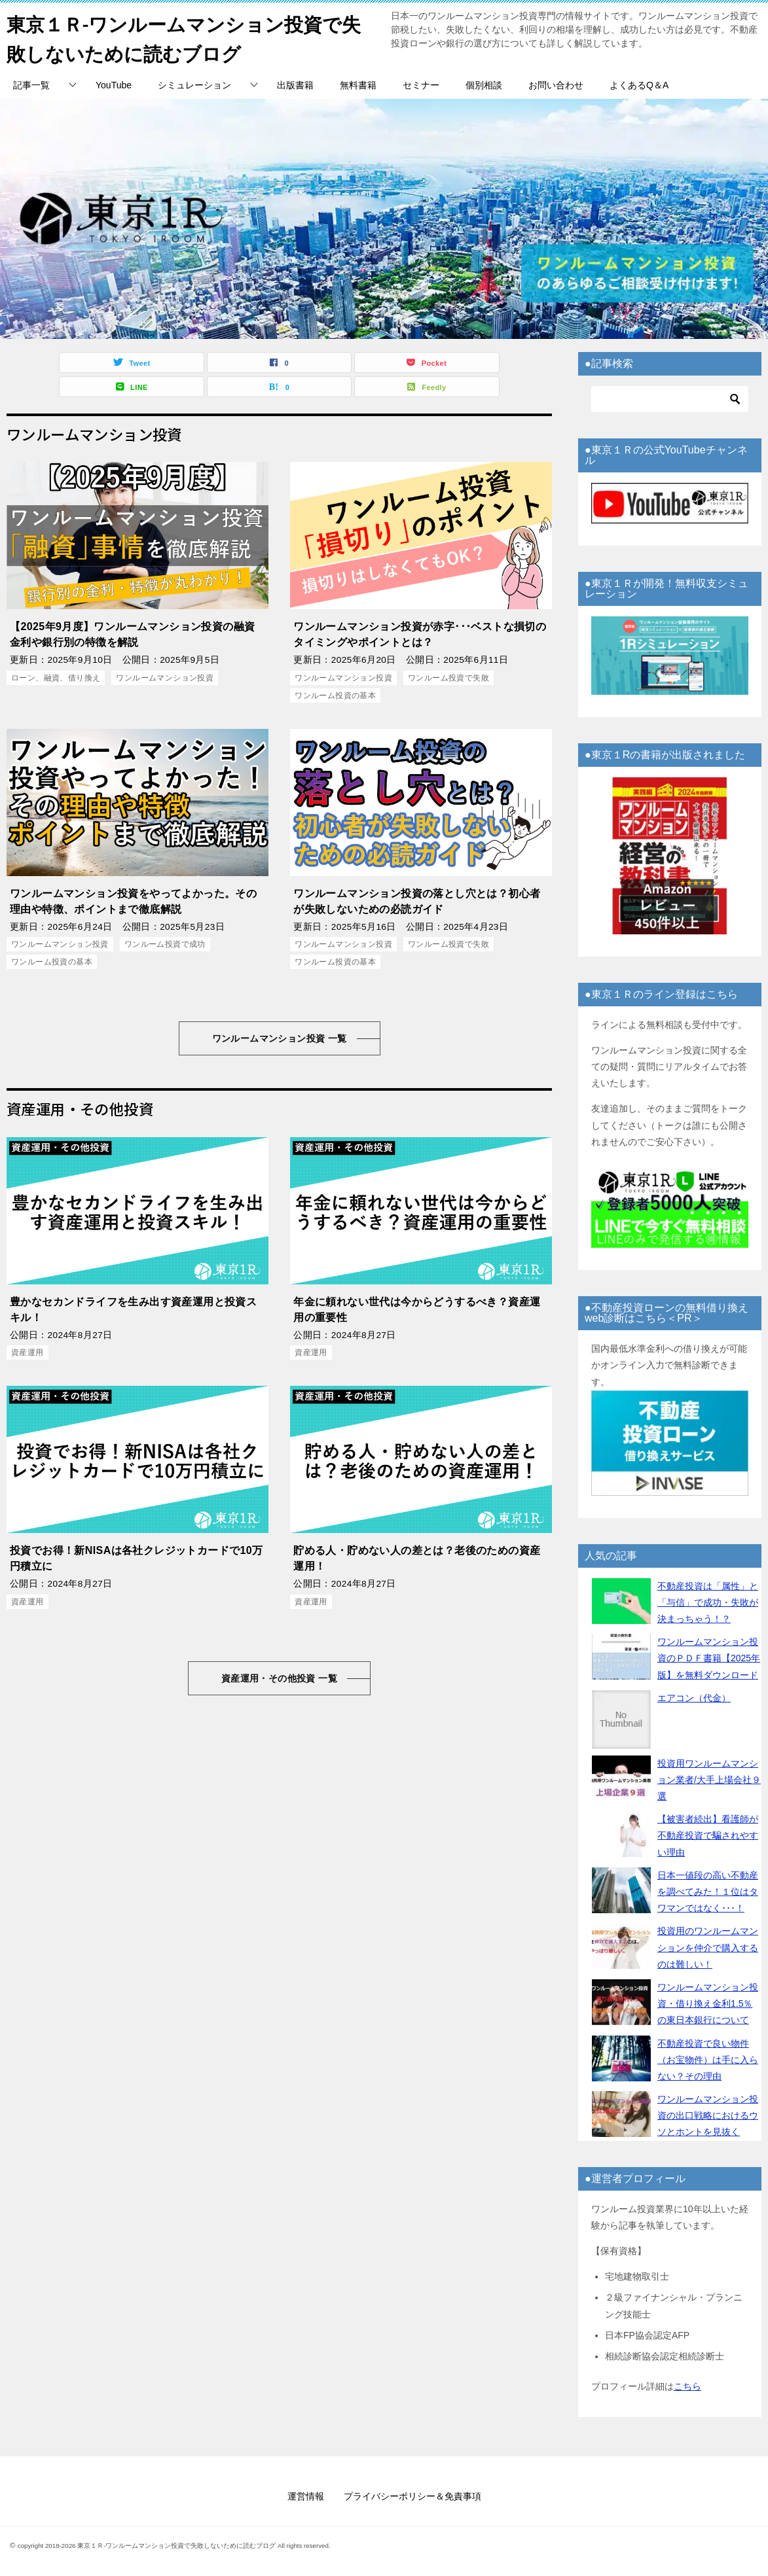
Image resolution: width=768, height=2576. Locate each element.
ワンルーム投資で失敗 (448, 677)
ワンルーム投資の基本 (335, 695)
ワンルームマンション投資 (164, 677)
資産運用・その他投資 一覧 (279, 1678)
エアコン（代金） (694, 1698)
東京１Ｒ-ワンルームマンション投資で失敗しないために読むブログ (190, 37)
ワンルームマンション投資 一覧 (279, 1038)
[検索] (669, 399)
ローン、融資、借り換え (55, 677)
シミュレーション (194, 85)
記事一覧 (31, 85)
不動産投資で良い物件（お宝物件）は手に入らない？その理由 (707, 2059)
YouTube (114, 85)
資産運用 (27, 1352)
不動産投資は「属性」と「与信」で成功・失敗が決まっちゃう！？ (707, 1602)
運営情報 (305, 2496)
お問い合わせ (555, 85)
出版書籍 (295, 85)
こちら (687, 2386)
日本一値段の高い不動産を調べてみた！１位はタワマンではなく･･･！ (707, 1891)
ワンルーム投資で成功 (165, 944)
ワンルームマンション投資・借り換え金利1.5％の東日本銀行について (707, 2003)
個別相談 (484, 85)
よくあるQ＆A (639, 85)
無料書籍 (358, 85)
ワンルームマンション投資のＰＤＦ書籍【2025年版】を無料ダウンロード (708, 1658)
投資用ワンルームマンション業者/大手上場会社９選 (709, 1779)
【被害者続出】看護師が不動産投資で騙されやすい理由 (707, 1835)
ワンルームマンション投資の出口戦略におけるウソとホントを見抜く (707, 2115)
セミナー (421, 85)
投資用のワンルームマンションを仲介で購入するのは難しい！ (707, 1947)
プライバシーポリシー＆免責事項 (412, 2496)
